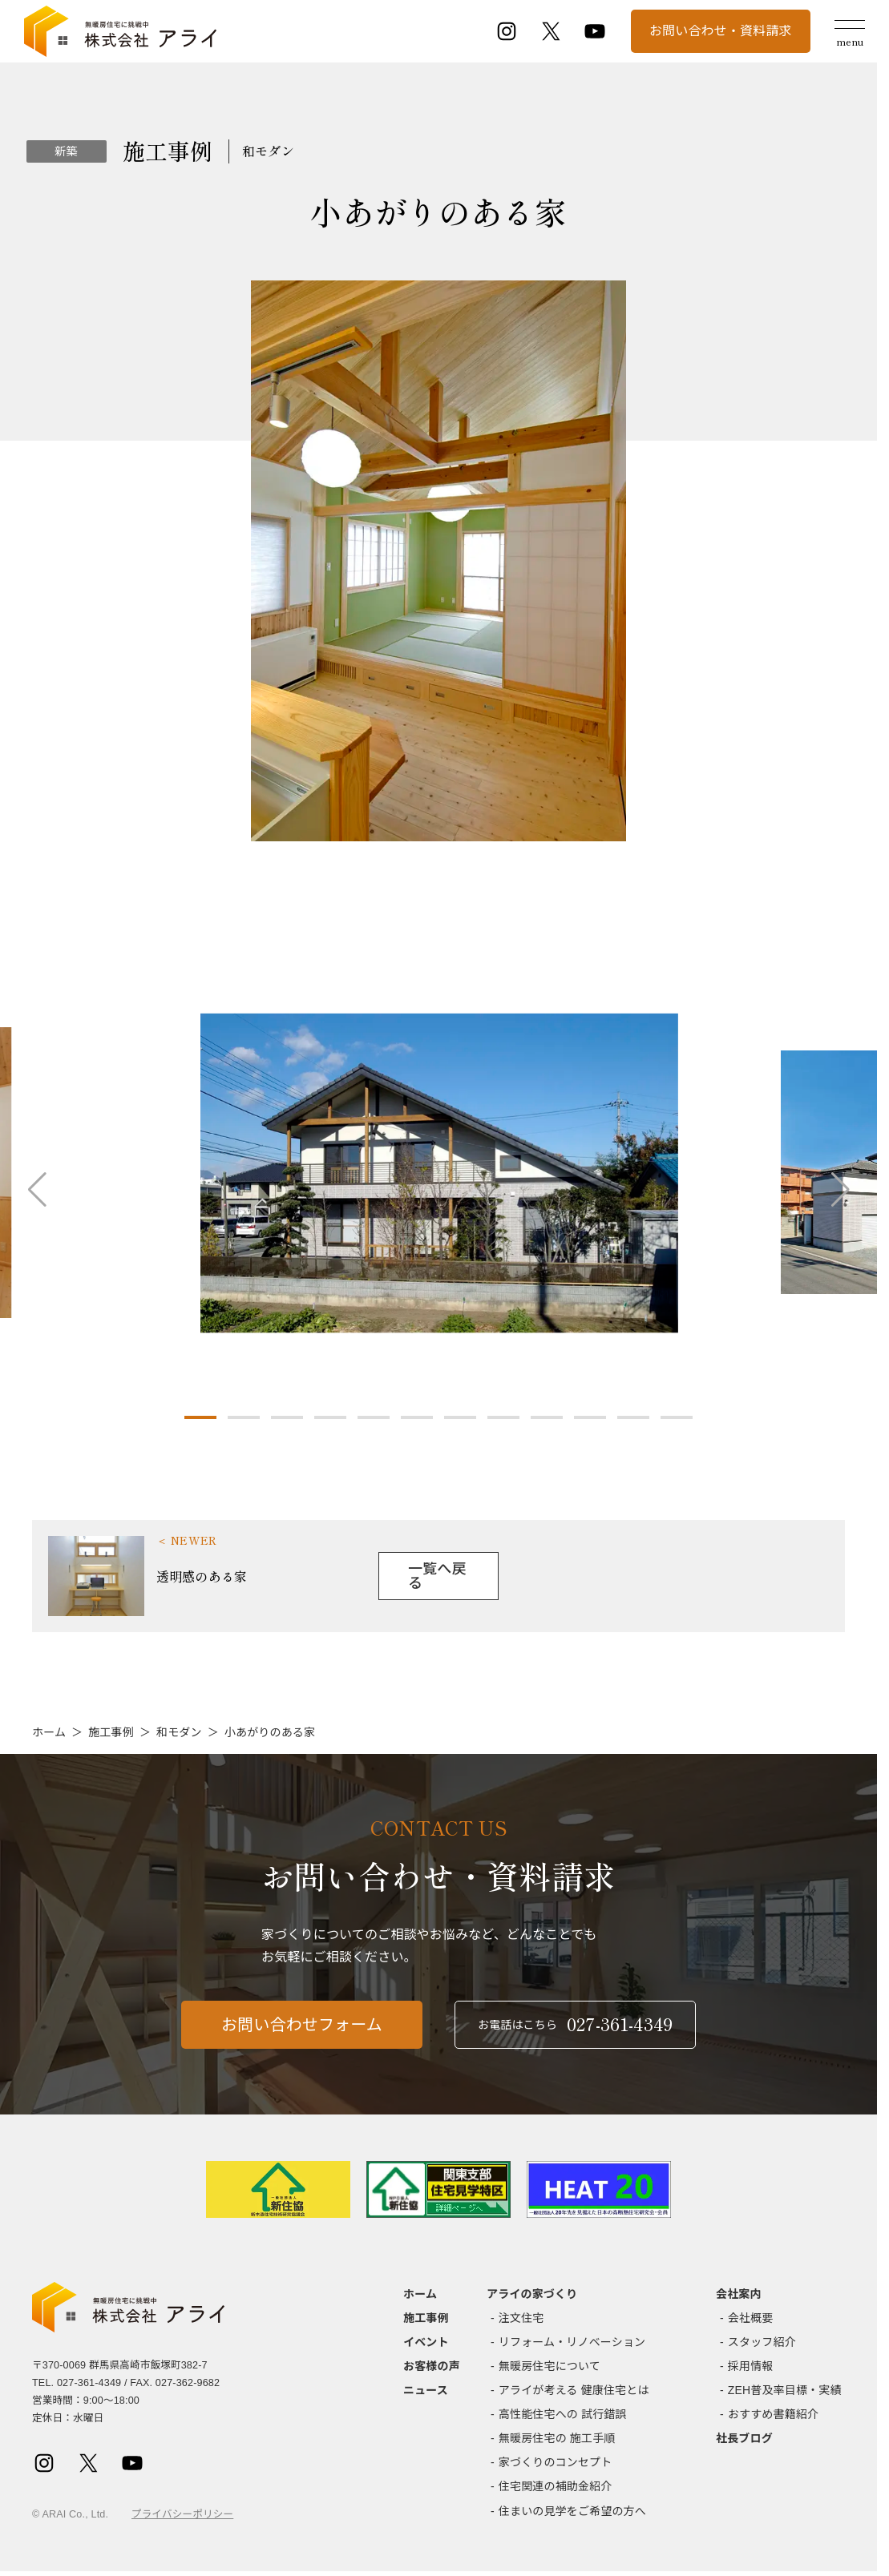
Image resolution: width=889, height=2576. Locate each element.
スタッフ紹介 (762, 2342)
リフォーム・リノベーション (572, 2342)
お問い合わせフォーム (301, 2040)
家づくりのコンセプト (555, 2462)
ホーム (49, 1732)
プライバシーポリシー (182, 2514)
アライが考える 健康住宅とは (574, 2390)
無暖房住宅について (549, 2366)
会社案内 (739, 2294)
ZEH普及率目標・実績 (785, 2390)
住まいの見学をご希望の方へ (572, 2511)
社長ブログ (744, 2438)
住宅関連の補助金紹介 (555, 2486)
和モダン (179, 1732)
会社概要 (751, 2318)
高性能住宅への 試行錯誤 (563, 2414)
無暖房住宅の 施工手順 (557, 2438)
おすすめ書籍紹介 (773, 2414)
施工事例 (111, 1732)
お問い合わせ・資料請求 (720, 31)
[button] (200, 1417)
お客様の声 (431, 2366)
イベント (426, 2342)
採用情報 (751, 2366)
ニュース (425, 2390)
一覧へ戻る (437, 1576)
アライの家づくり (532, 2294)
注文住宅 (521, 2318)
